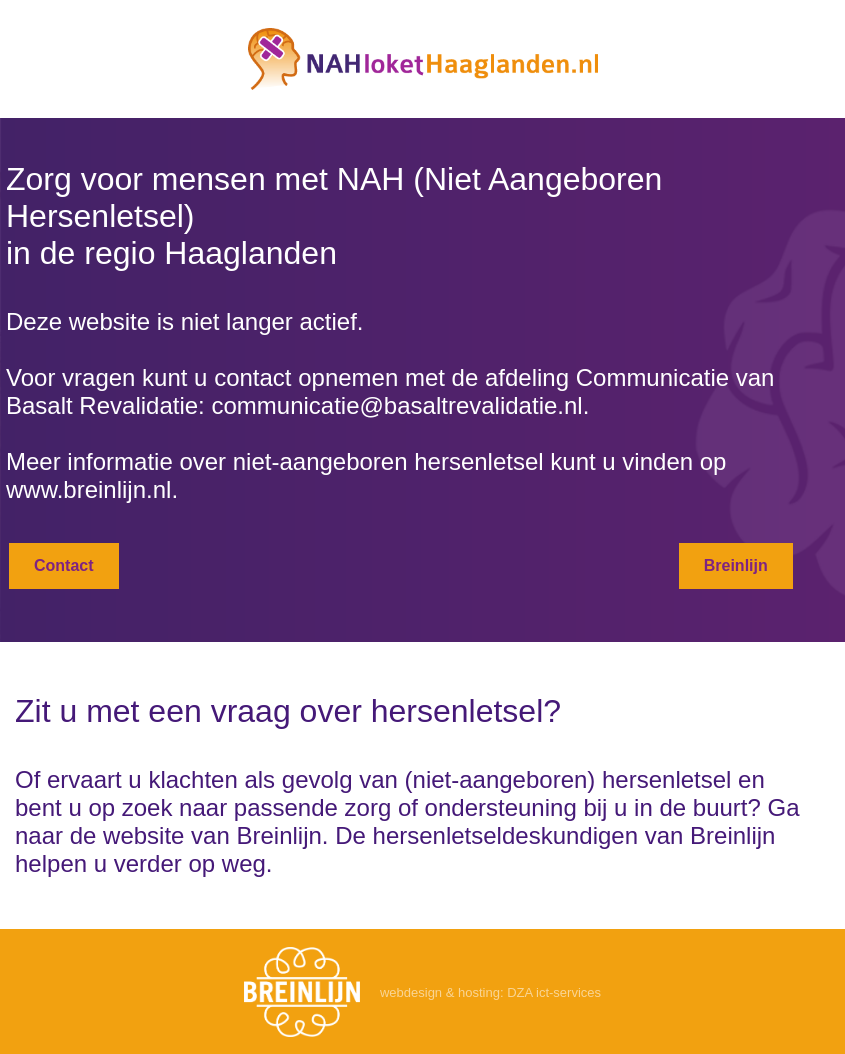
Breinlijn (736, 565)
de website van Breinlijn (196, 835)
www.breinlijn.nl (88, 489)
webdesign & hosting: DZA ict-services (490, 992)
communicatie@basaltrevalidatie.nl (396, 405)
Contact (64, 565)
